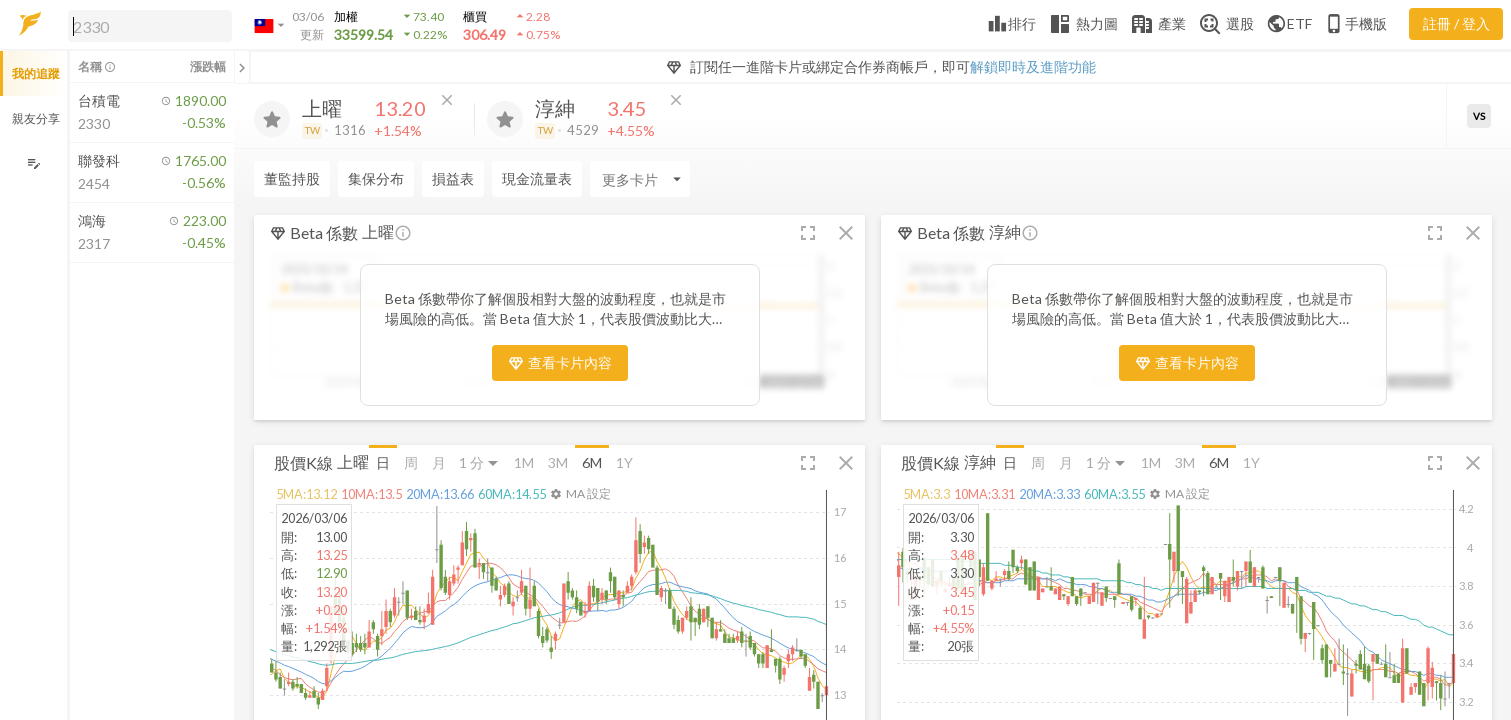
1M (524, 462)
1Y (624, 462)
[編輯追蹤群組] (33, 163)
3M (558, 462)
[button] (146, 25)
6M (592, 462)
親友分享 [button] (36, 118)
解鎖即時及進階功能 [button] (1033, 66)
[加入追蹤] (272, 119)
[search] (150, 26)
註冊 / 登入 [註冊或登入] (1456, 23)
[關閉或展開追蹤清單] (242, 67)
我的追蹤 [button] (36, 73)
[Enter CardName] (304, 179)
